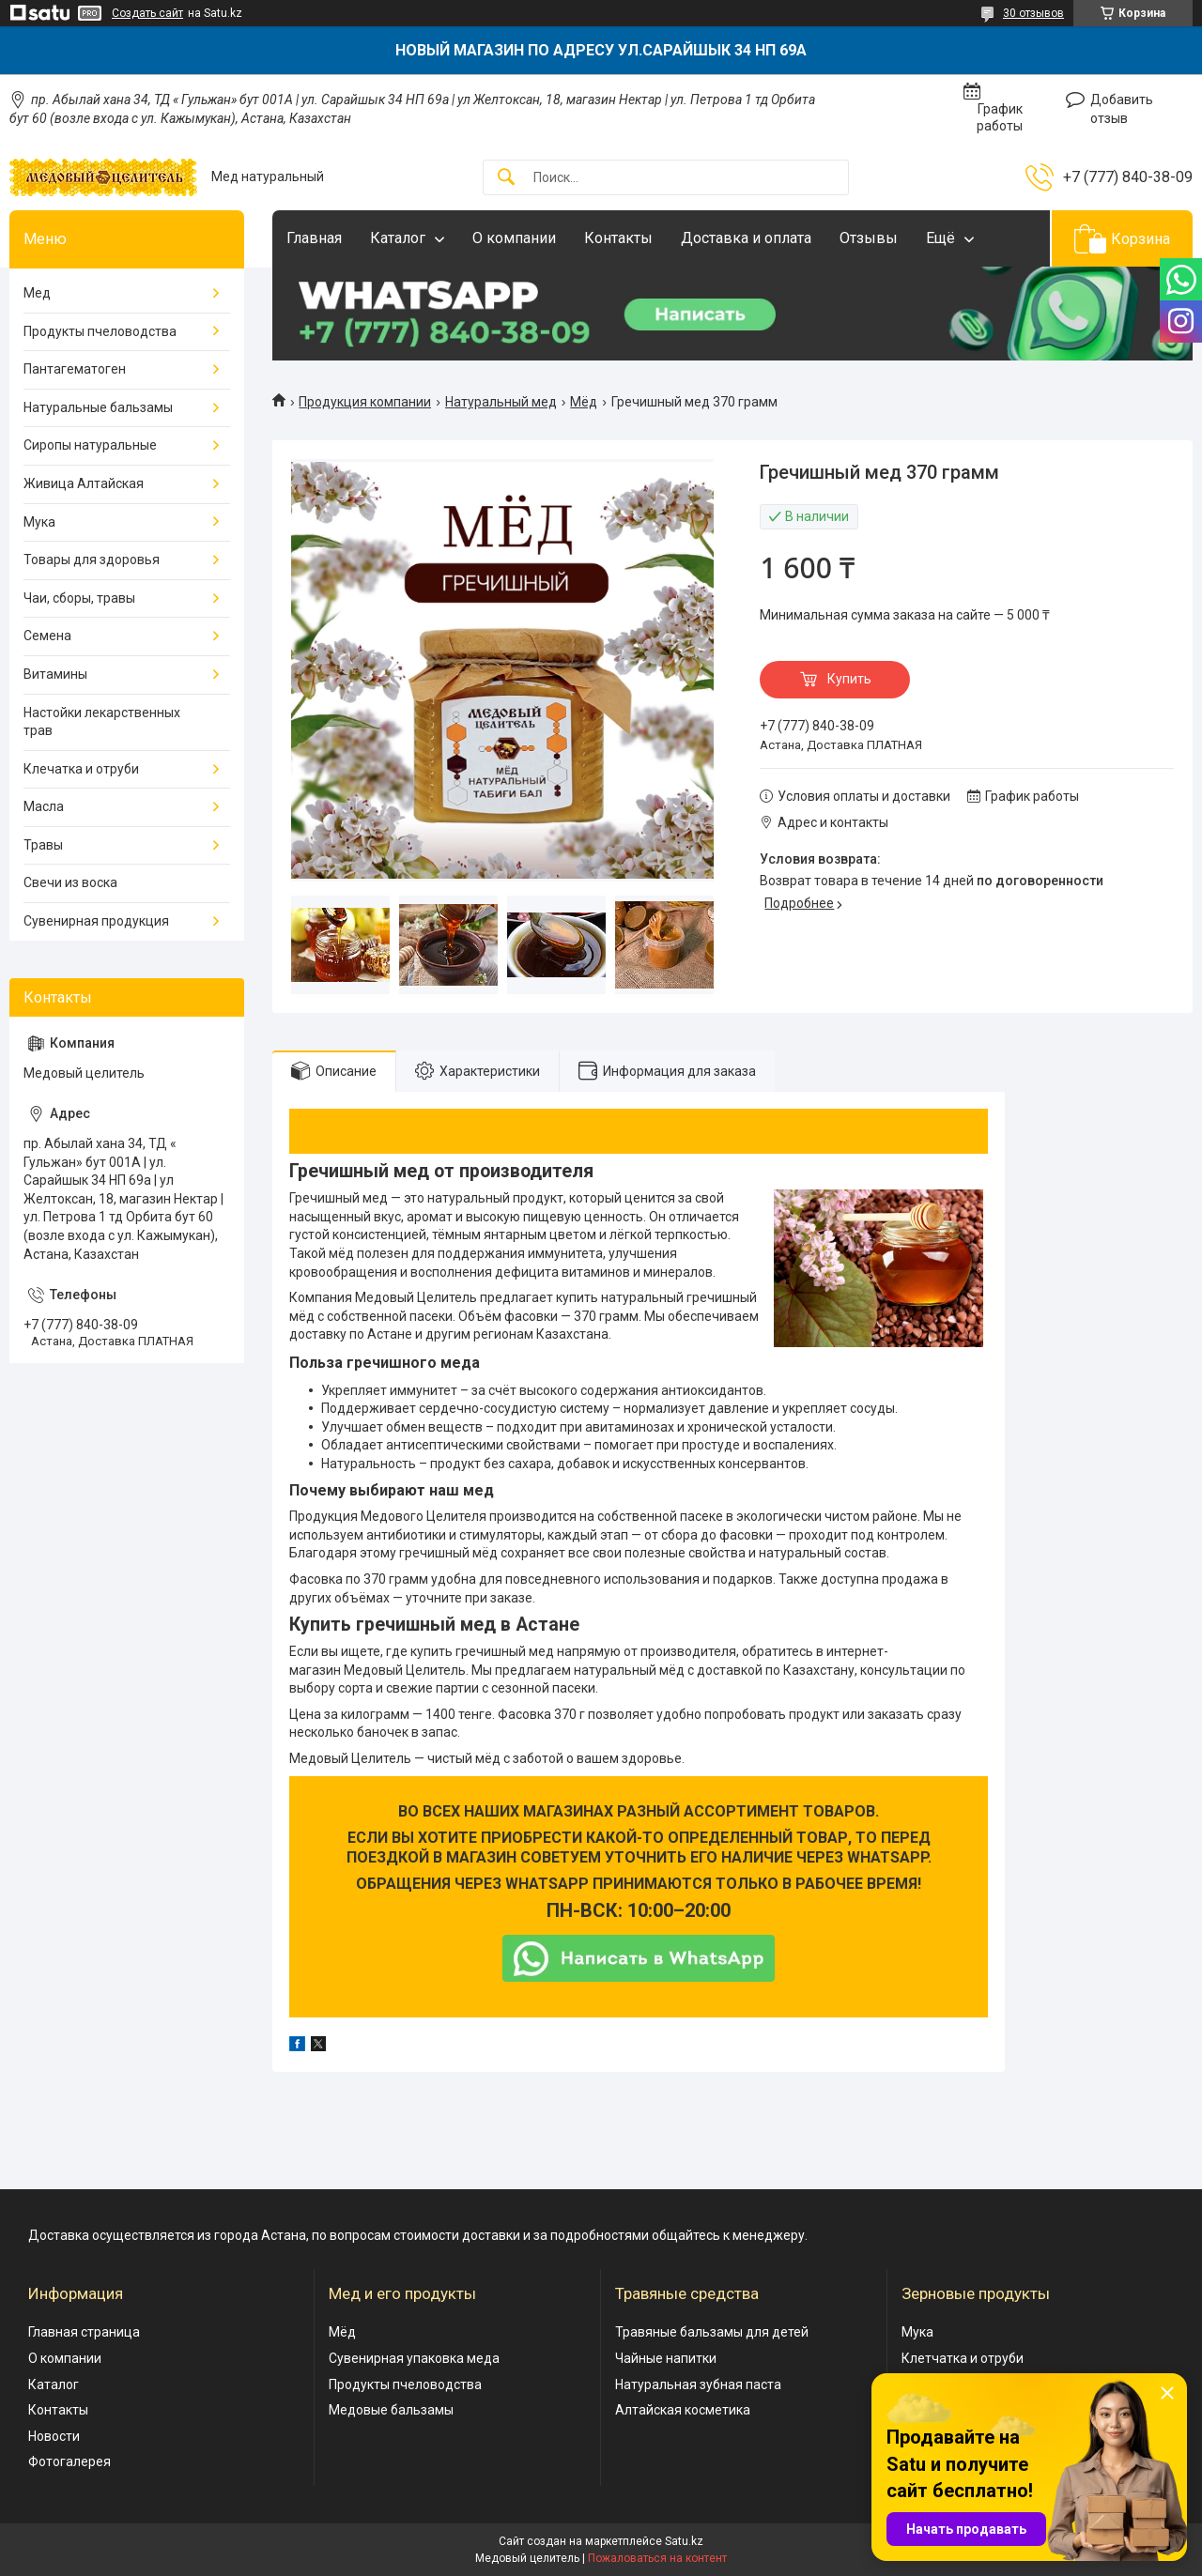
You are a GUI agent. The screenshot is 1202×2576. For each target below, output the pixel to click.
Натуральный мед (501, 401)
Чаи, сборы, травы (79, 598)
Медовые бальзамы (391, 2409)
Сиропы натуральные (90, 444)
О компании (514, 238)
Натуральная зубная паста (698, 2384)
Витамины (55, 674)
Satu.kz (684, 2541)
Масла (43, 806)
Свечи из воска (70, 882)
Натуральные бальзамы (98, 407)
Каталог (397, 238)
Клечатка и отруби (81, 768)
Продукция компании (365, 401)
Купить (849, 678)
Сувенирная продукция (96, 920)
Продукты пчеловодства (100, 331)
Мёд (583, 401)
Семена (47, 635)
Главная (314, 238)
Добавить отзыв (1121, 109)
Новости (54, 2436)
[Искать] (506, 177)
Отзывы (869, 238)
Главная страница (84, 2331)
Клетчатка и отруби (963, 2358)
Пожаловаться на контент (657, 2558)
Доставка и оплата (746, 238)
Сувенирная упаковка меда (414, 2358)
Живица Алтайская (83, 483)
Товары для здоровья (91, 559)
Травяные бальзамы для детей (712, 2331)
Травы (43, 844)
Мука (39, 521)
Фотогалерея (69, 2461)
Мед (37, 292)
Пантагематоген (74, 368)
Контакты (618, 238)
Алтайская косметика (682, 2409)
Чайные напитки (666, 2358)
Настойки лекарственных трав (101, 722)
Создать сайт (147, 13)
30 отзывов (1033, 13)
